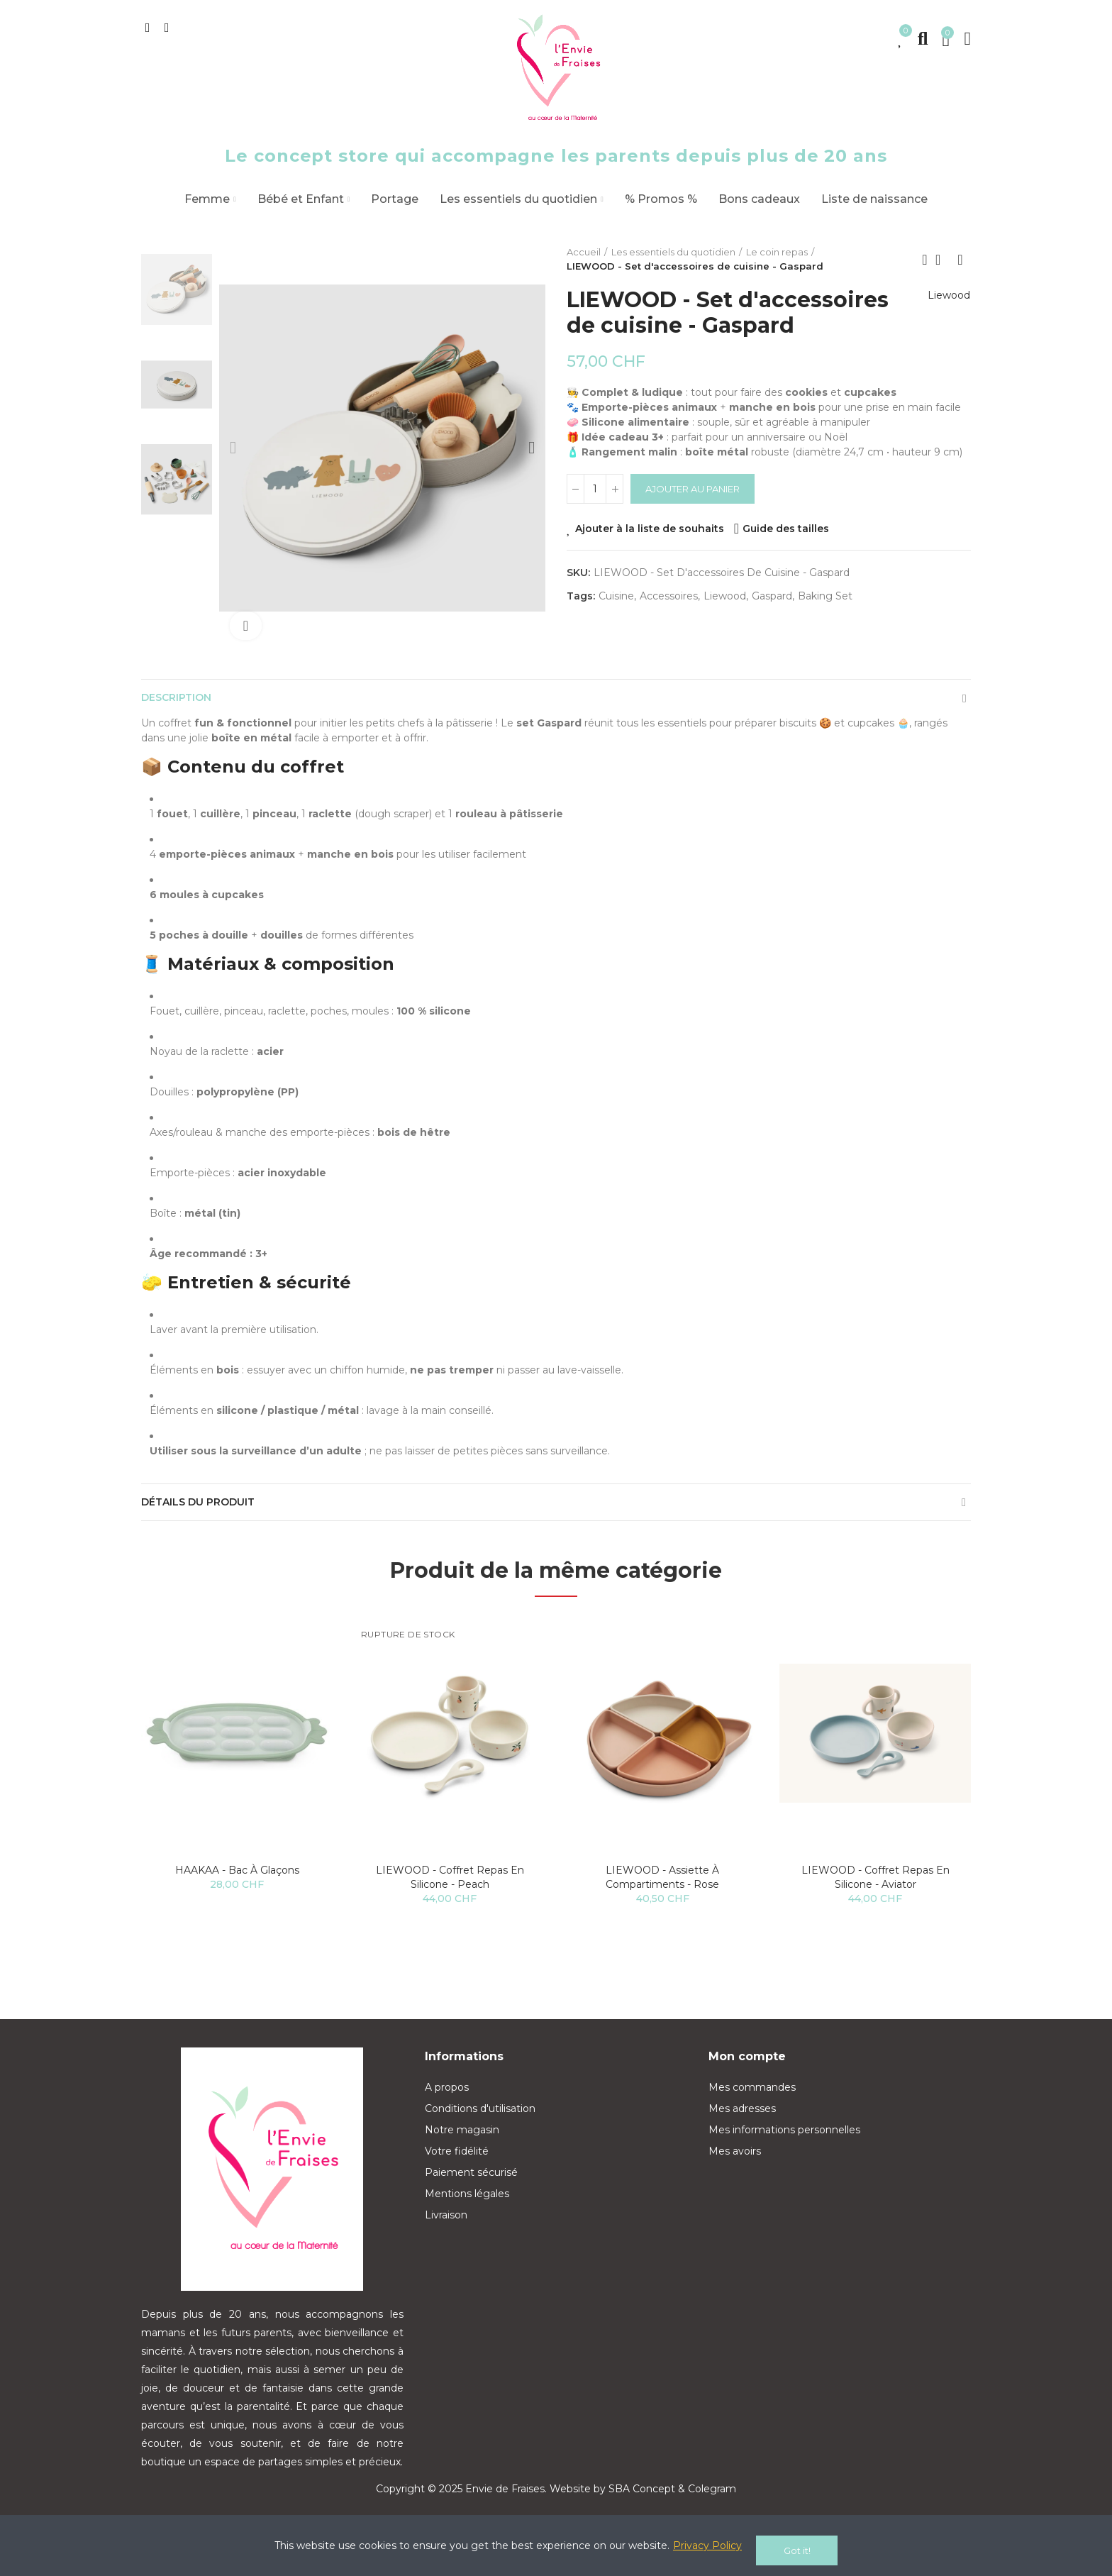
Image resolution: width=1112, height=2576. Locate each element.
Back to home (942, 260)
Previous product (924, 260)
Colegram (712, 2507)
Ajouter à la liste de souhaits (649, 528)
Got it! (797, 2550)
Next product (960, 260)
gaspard (772, 596)
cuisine (616, 596)
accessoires (669, 596)
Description (182, 702)
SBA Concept (641, 2507)
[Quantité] (595, 489)
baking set (825, 596)
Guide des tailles (786, 528)
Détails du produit (206, 1515)
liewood (725, 596)
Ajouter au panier (692, 488)
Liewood (942, 312)
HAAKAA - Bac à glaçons (237, 1888)
